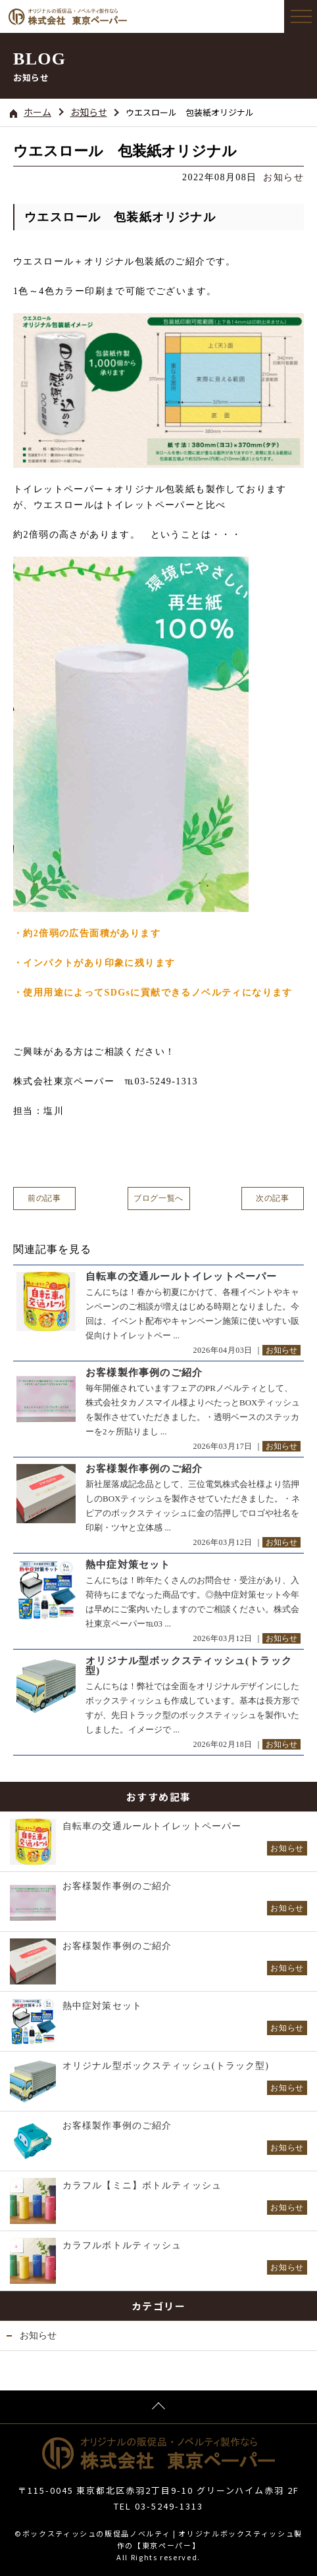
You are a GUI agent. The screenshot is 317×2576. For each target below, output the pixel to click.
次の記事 (272, 1198)
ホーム (30, 111)
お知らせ (88, 111)
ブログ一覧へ (158, 1198)
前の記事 (44, 1198)
